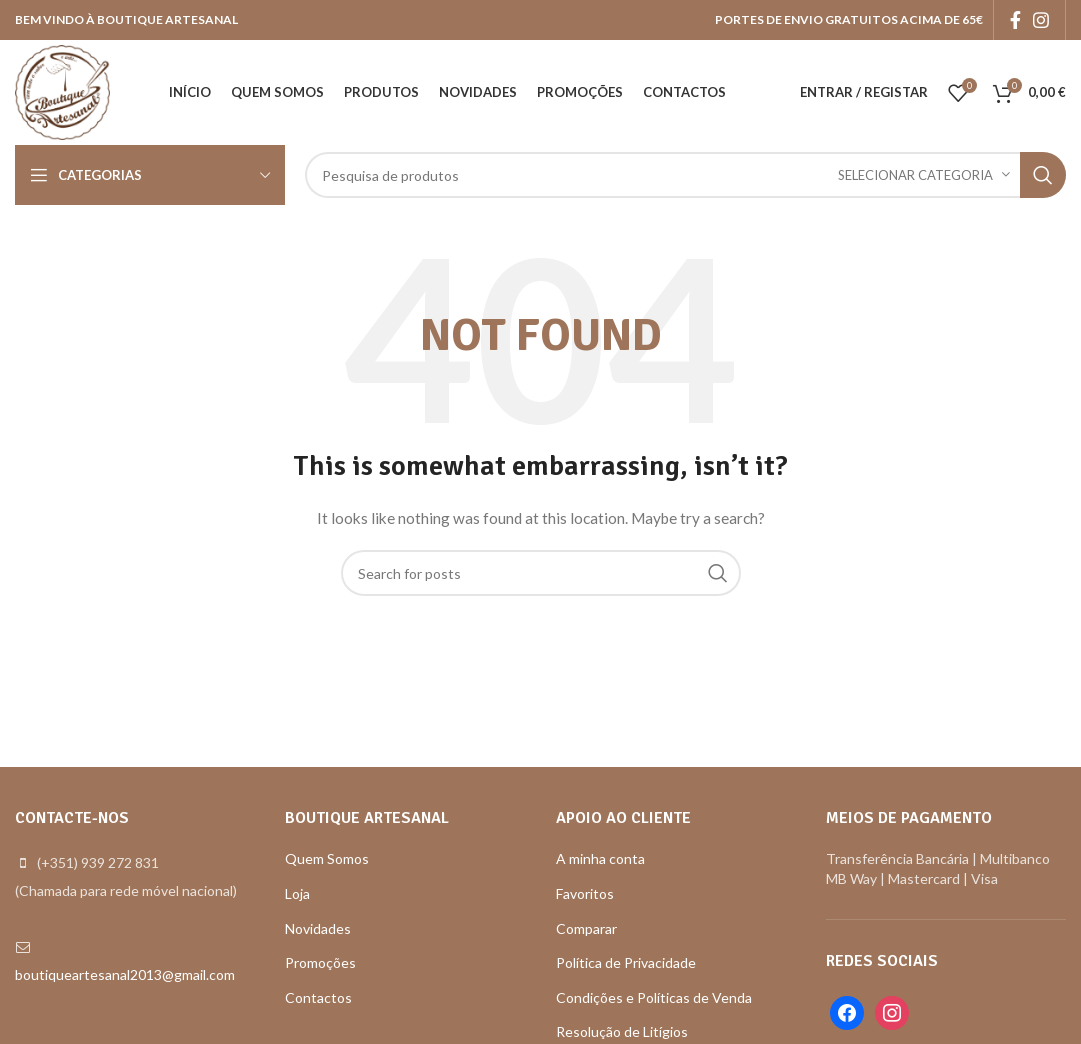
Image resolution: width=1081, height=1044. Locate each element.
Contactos (318, 997)
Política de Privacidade (626, 962)
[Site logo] (62, 90)
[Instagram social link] (1041, 20)
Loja (297, 893)
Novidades (318, 928)
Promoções (320, 962)
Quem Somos (327, 858)
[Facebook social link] (1015, 20)
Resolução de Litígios (622, 1031)
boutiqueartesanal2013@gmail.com (125, 974)
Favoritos (585, 893)
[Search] (685, 175)
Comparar (586, 928)
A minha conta (600, 858)
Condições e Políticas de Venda (654, 997)
